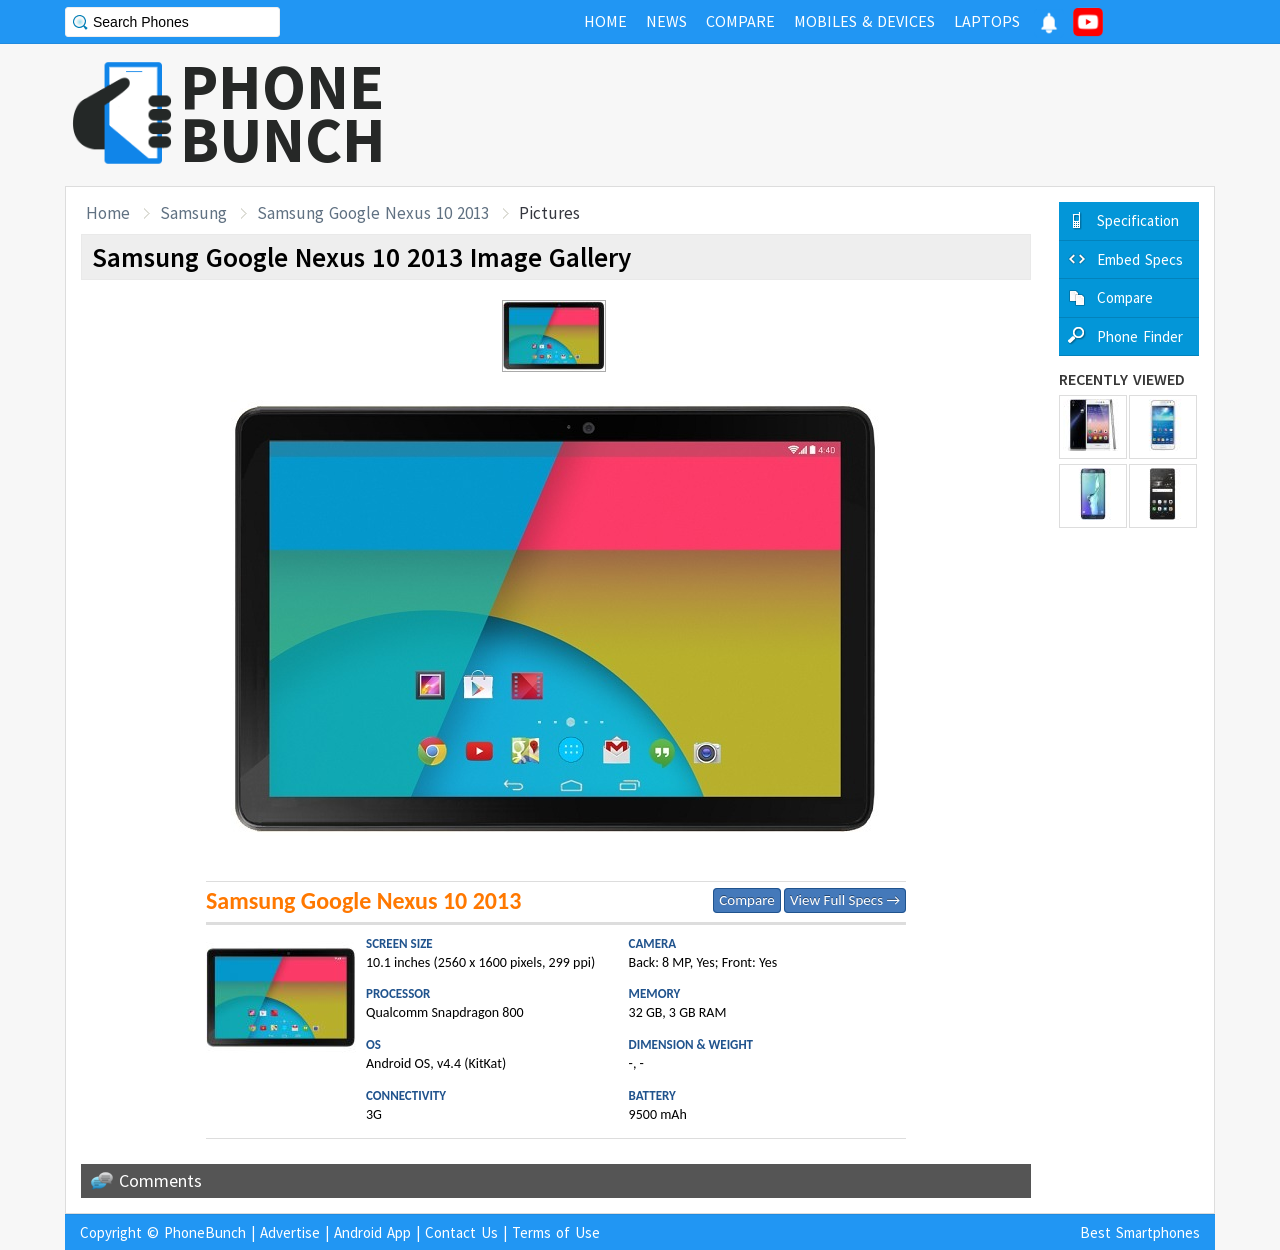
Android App (372, 1232)
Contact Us (461, 1232)
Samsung (193, 213)
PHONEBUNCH (283, 113)
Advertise (290, 1232)
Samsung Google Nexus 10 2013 (373, 213)
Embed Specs (1140, 259)
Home (108, 213)
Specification (1138, 220)
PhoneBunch (205, 1232)
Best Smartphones (1140, 1232)
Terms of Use (556, 1232)
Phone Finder (1140, 336)
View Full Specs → (845, 900)
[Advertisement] (851, 115)
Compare (746, 900)
